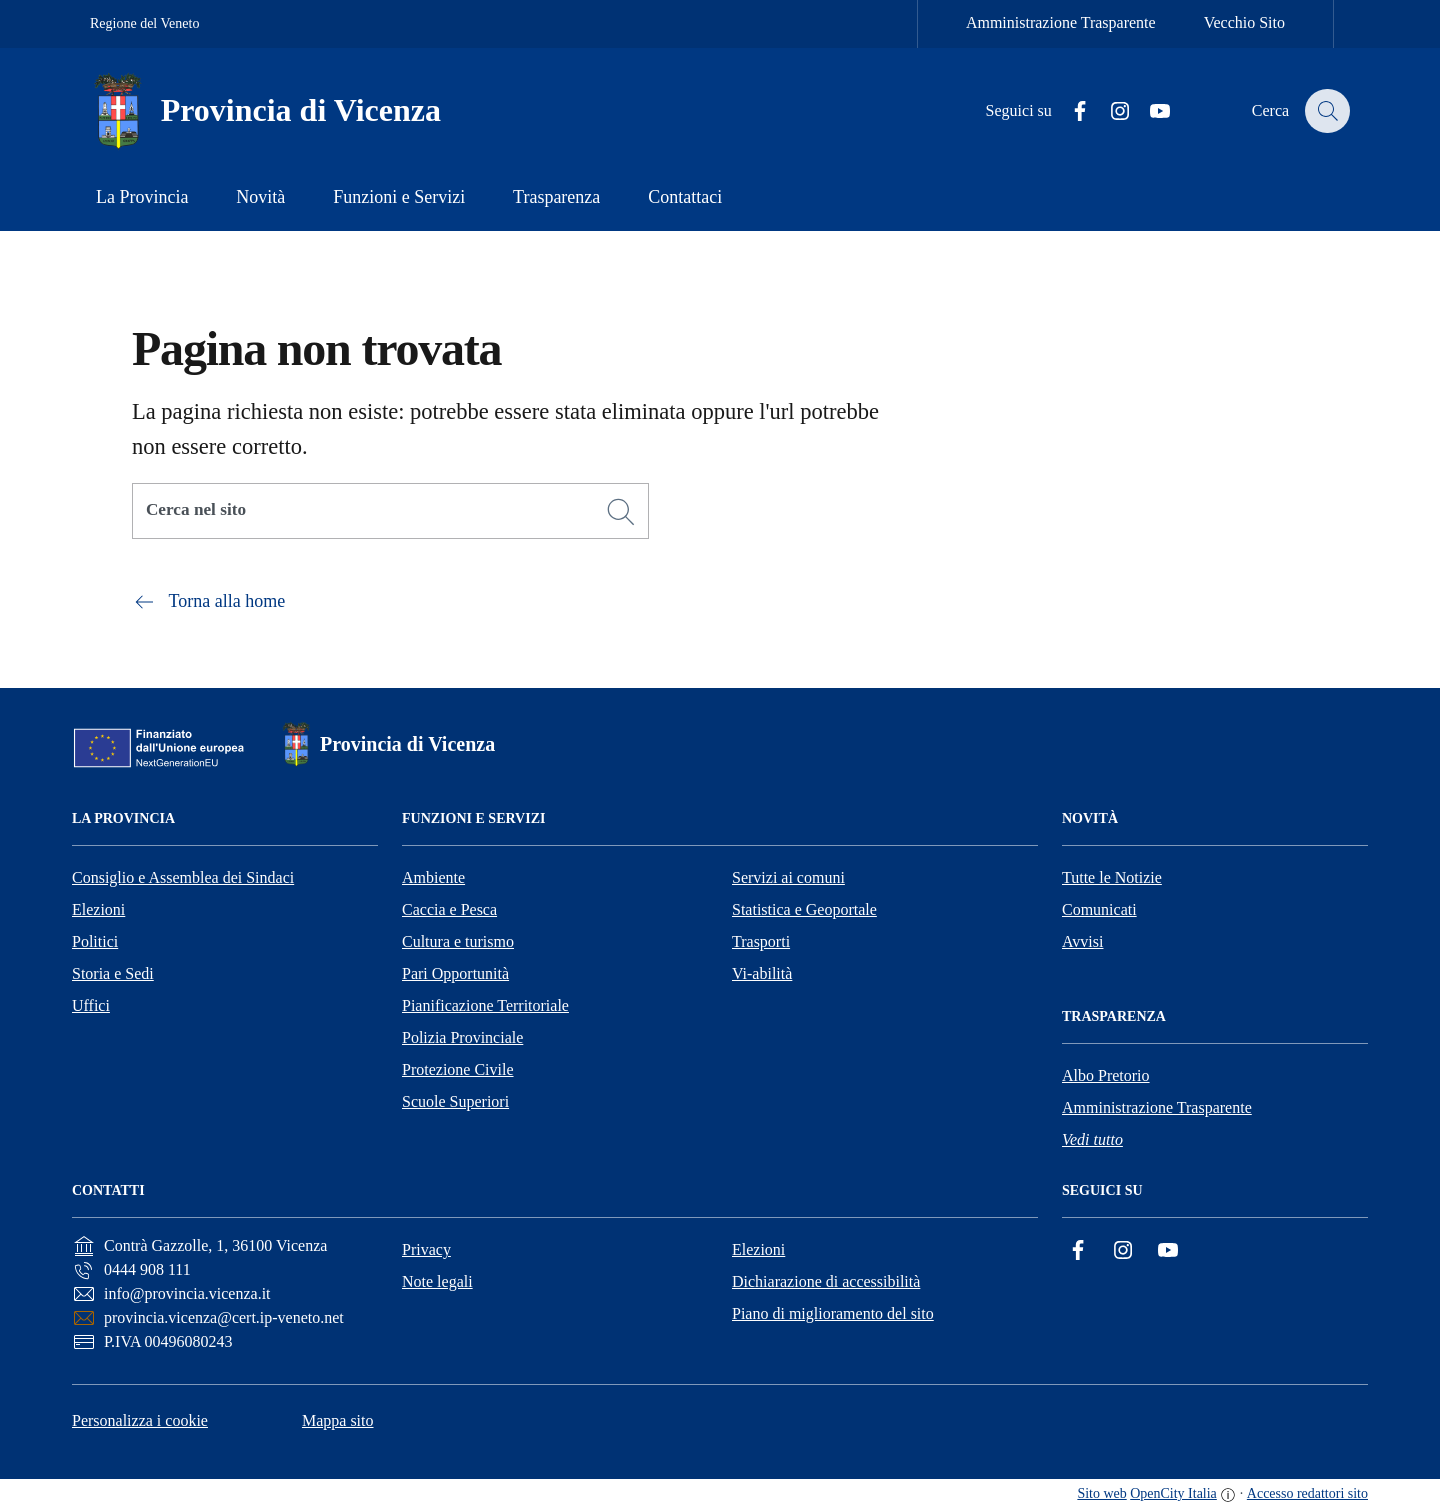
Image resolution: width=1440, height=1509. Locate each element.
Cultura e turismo (458, 941)
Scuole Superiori (455, 1101)
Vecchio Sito (1244, 22)
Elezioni (98, 909)
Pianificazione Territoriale (485, 1005)
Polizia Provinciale (462, 1037)
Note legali (437, 1281)
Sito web (1101, 1493)
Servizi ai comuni (788, 877)
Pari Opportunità (455, 973)
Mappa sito (338, 1420)
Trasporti (761, 941)
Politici (95, 941)
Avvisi (1082, 941)
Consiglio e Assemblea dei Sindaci (183, 877)
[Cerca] (621, 512)
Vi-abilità (762, 973)
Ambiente (433, 877)
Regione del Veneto (144, 23)
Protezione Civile (458, 1069)
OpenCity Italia (1173, 1493)
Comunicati (1099, 909)
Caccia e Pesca (449, 909)
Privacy (426, 1249)
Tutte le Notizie (1112, 877)
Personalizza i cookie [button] (140, 1420)
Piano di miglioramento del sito (833, 1313)
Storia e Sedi (113, 973)
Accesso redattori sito (1307, 1493)
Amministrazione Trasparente (1061, 22)
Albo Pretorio (1106, 1075)
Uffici (91, 1005)
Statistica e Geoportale (804, 909)
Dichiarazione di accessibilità (826, 1281)
